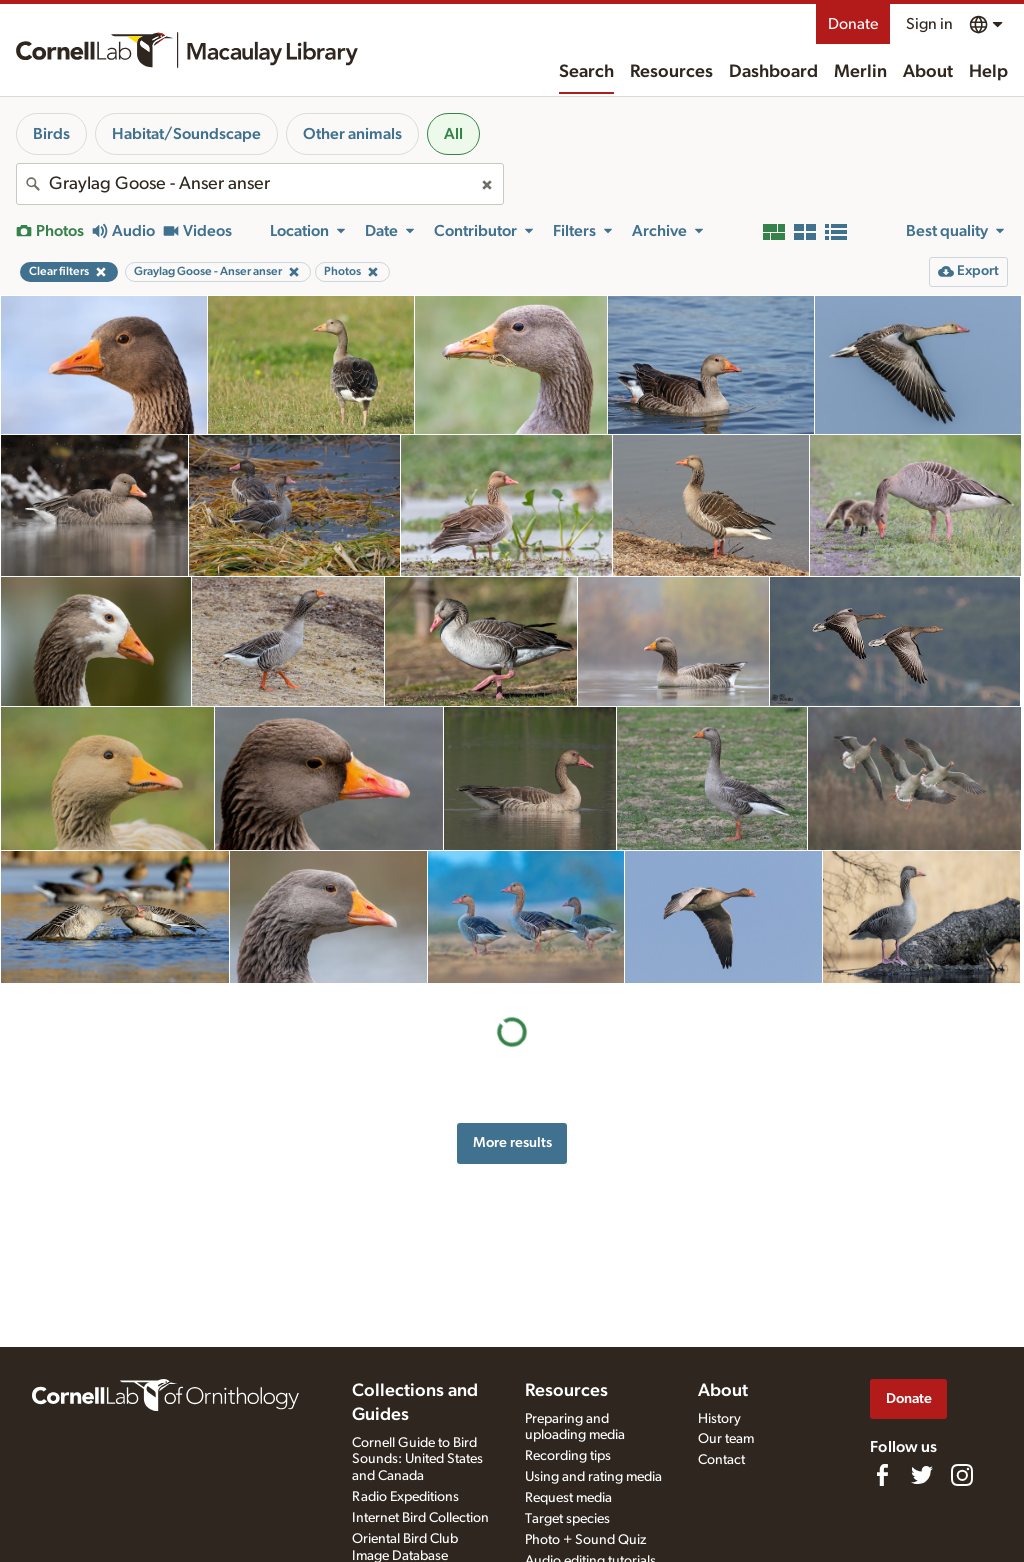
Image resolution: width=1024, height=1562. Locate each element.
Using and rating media (593, 1477)
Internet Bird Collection (420, 1518)
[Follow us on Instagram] (962, 1475)
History (719, 1419)
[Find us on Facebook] (882, 1475)
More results (512, 1142)
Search (586, 72)
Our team (726, 1439)
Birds (51, 134)
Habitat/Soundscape (186, 134)
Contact (721, 1460)
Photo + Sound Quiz (585, 1540)
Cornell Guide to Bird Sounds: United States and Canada (417, 1460)
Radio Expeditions (405, 1497)
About (928, 72)
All (453, 134)
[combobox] (260, 184)
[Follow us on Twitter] (922, 1475)
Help (988, 72)
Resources (671, 72)
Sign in (929, 24)
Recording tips (568, 1456)
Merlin (860, 72)
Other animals (352, 134)
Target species (567, 1519)
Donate (853, 24)
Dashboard (773, 72)
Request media (568, 1498)
